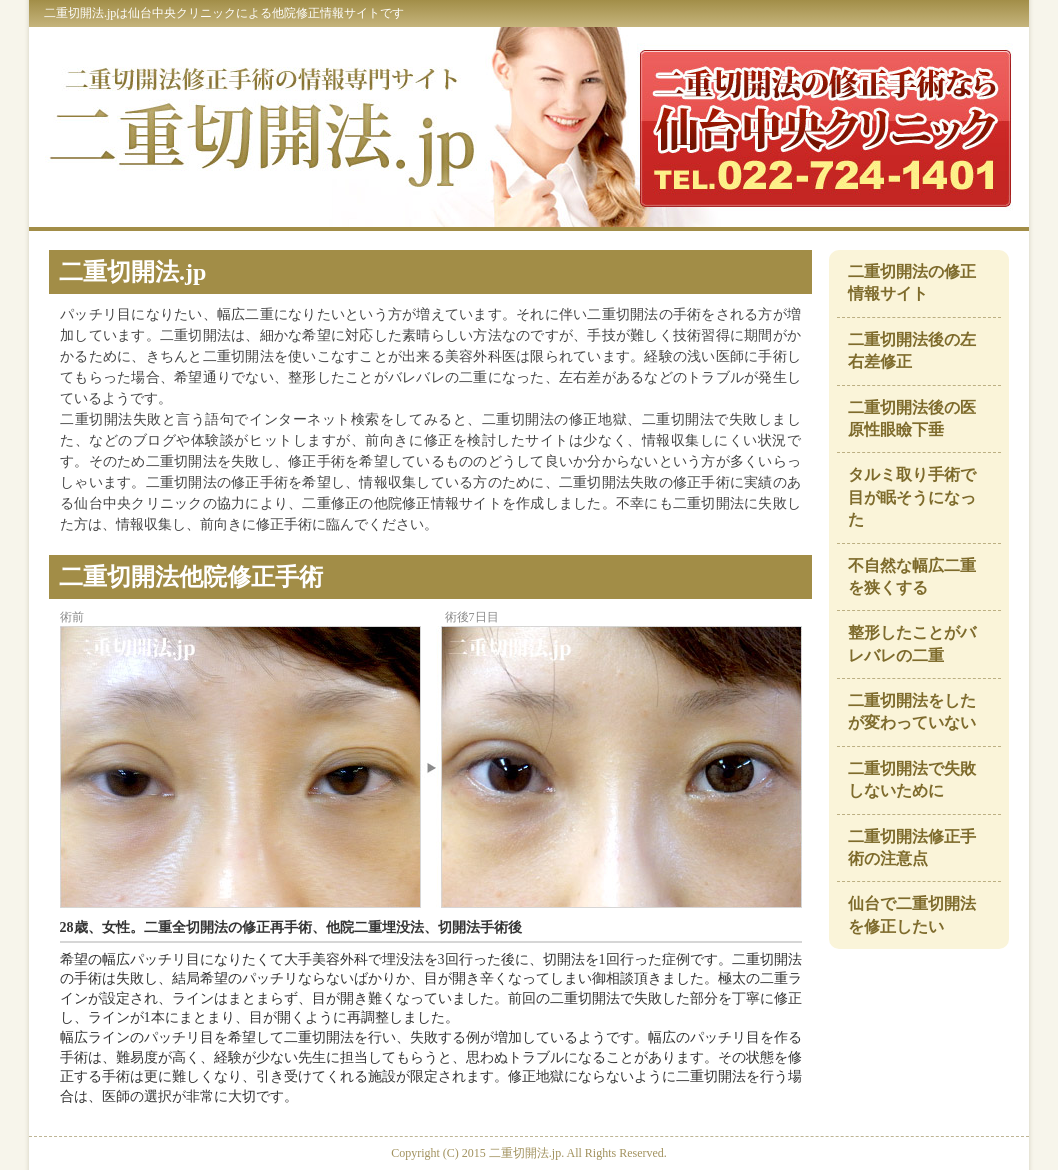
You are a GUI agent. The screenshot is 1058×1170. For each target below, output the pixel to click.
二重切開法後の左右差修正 (912, 350)
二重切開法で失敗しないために (912, 779)
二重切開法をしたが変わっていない (912, 711)
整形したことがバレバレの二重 (912, 643)
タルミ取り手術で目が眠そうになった (912, 497)
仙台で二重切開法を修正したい (912, 914)
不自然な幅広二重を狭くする (912, 576)
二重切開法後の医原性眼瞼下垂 (912, 418)
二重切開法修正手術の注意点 (912, 847)
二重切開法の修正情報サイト (912, 282)
